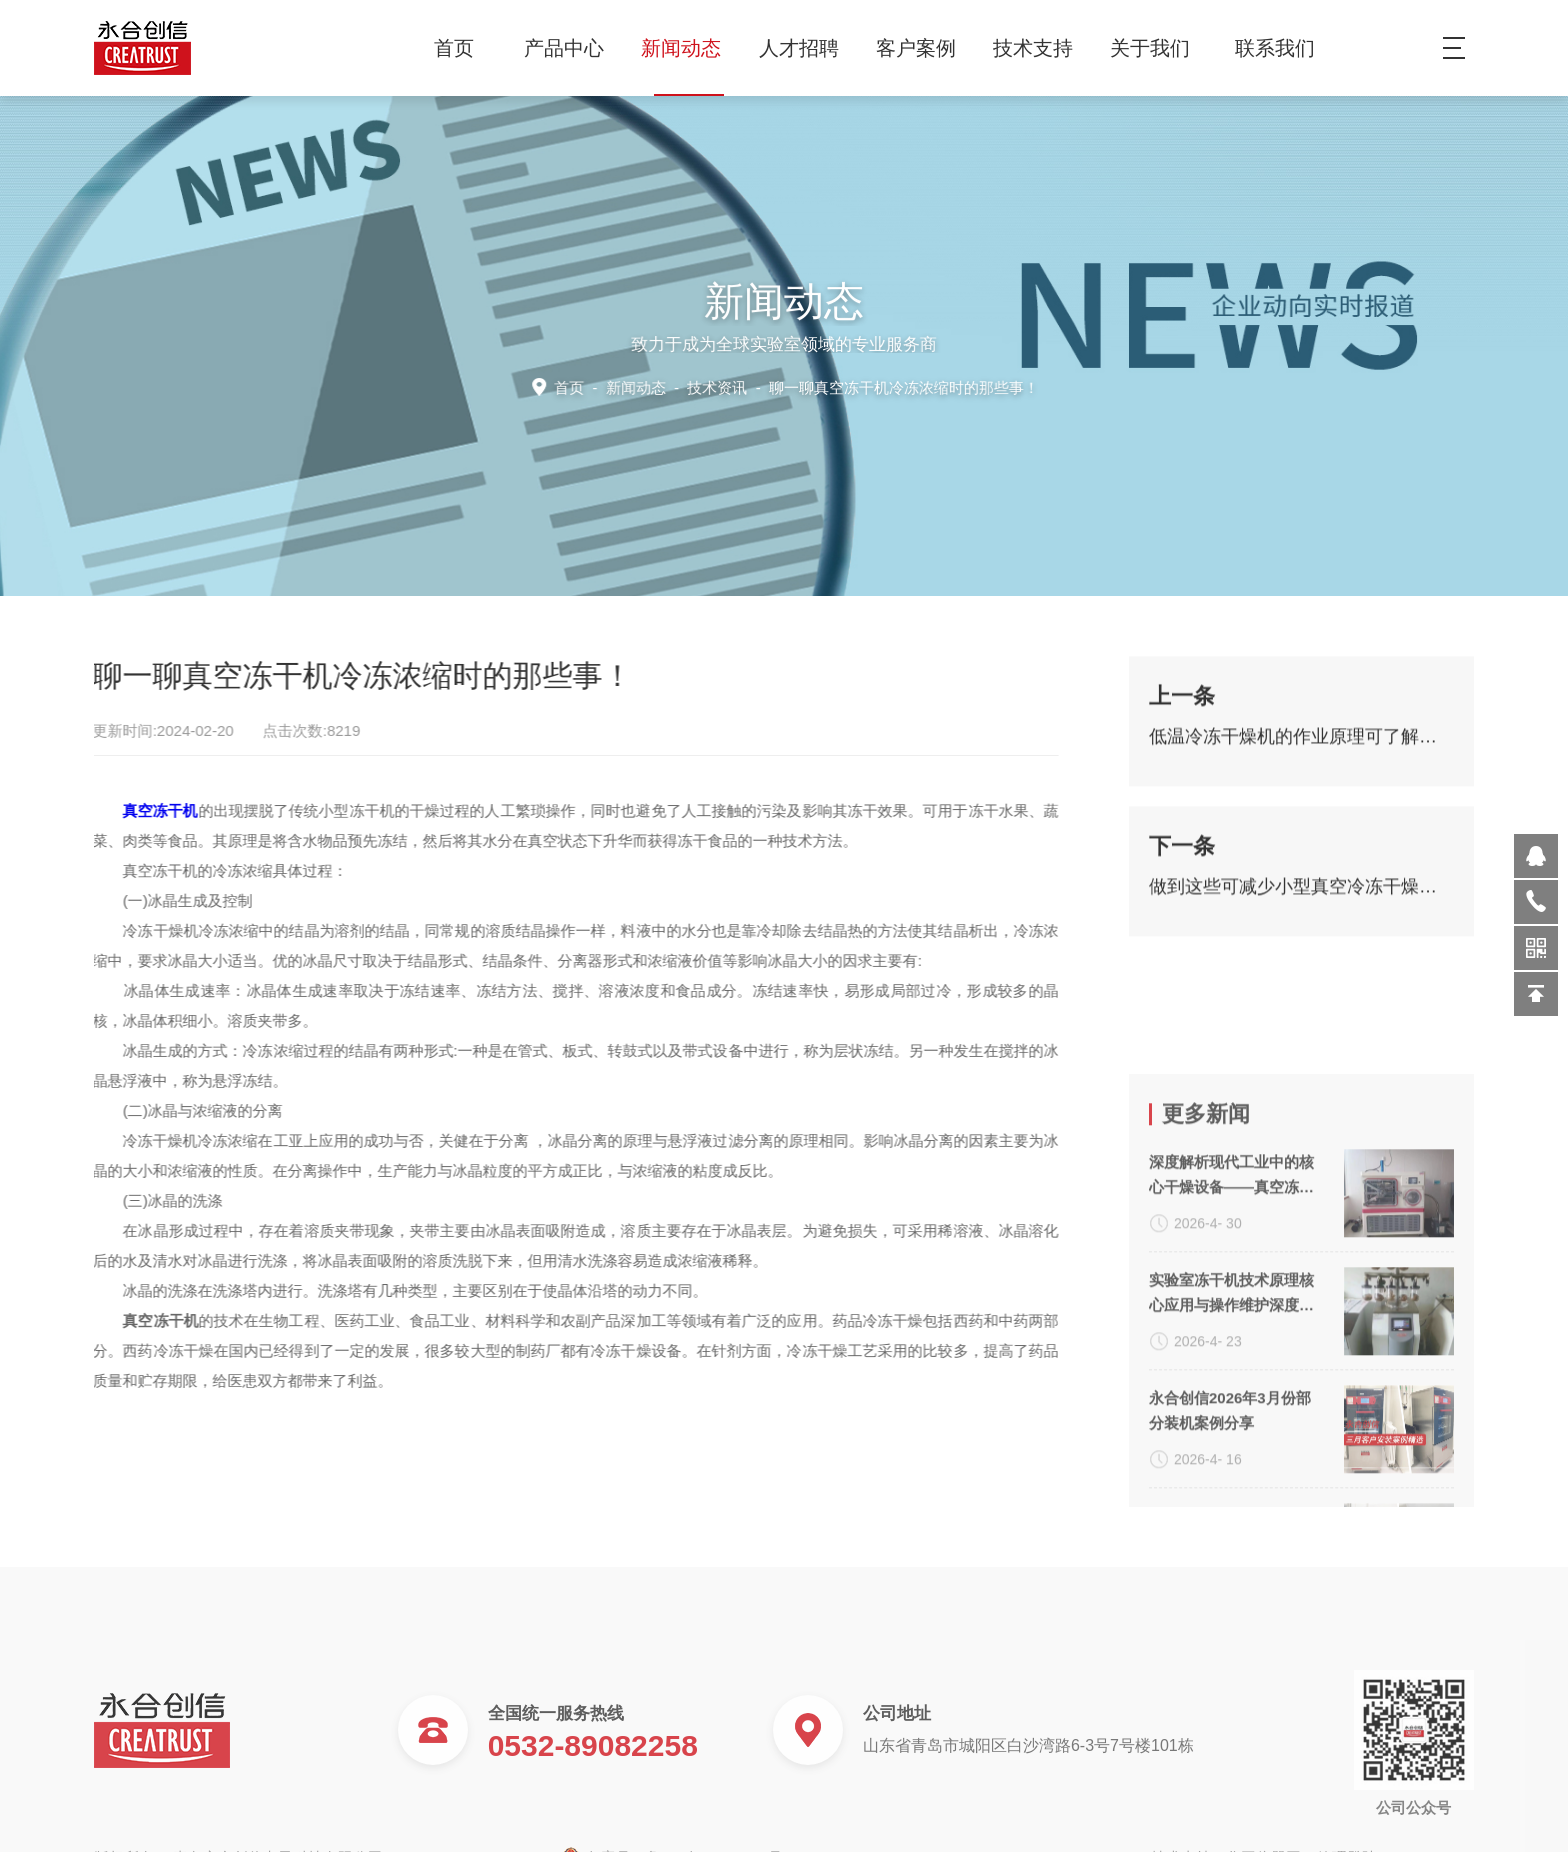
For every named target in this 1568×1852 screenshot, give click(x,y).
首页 (454, 48)
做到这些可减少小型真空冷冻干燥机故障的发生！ (1301, 898)
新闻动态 (688, 48)
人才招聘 (806, 48)
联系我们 (1275, 48)
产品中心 (571, 48)
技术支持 (1040, 48)
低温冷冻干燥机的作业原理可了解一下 (1301, 748)
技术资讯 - (861, 386)
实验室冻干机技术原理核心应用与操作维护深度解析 (1231, 1463)
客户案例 (923, 48)
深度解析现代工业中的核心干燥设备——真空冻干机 (1231, 1345)
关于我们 (1157, 48)
